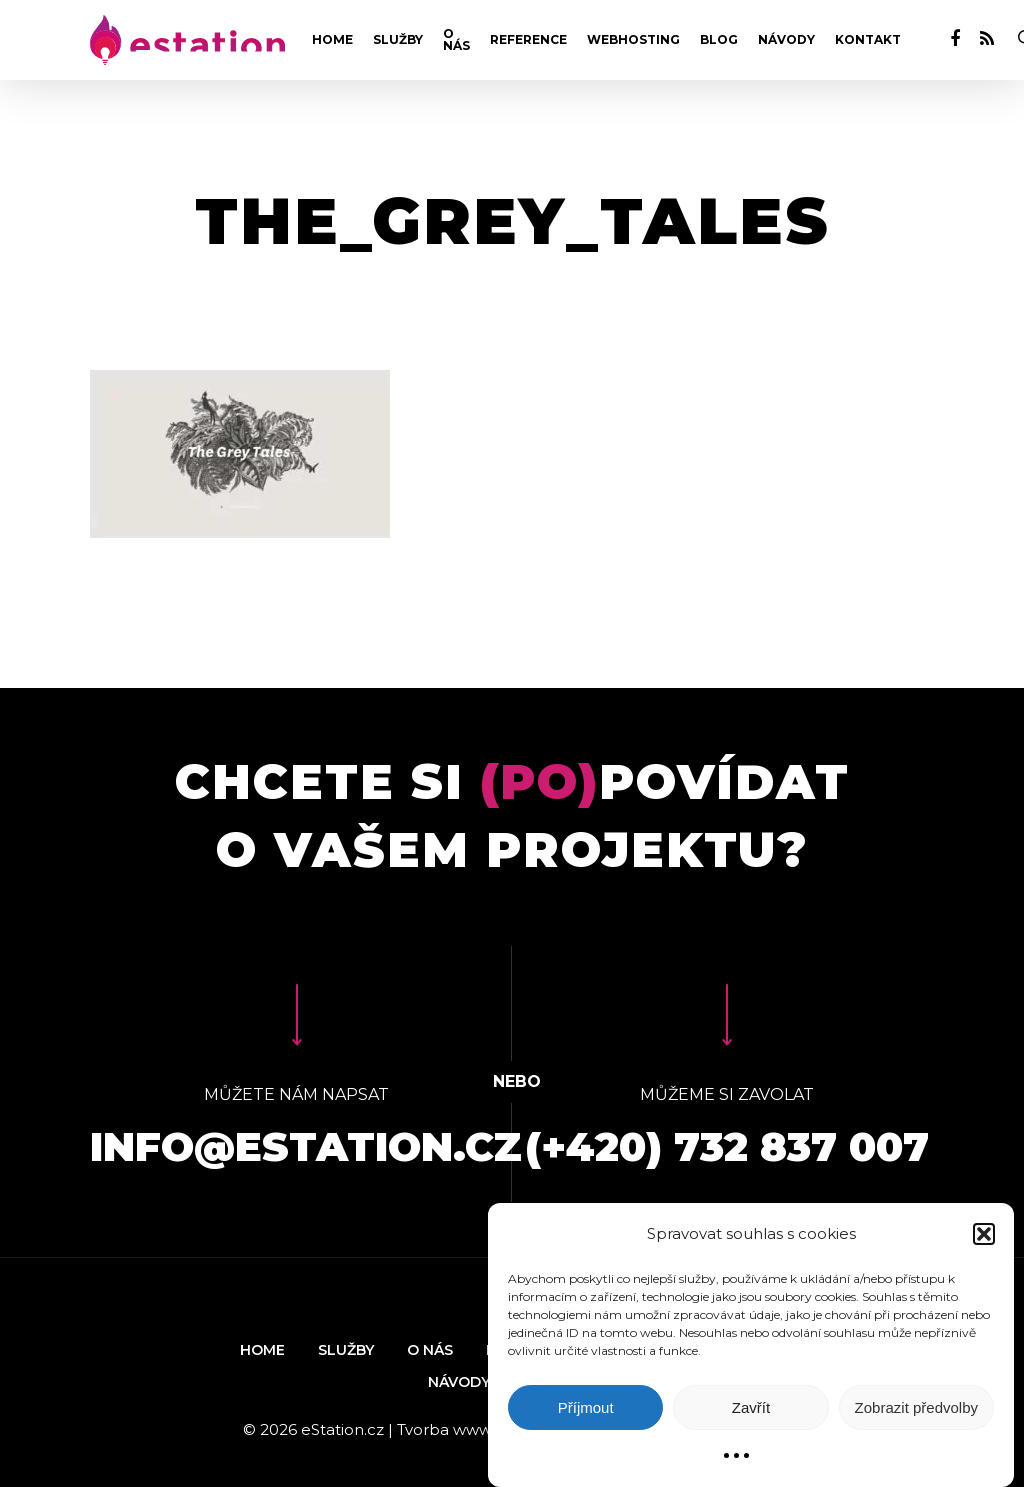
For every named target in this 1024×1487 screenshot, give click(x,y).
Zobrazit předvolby (916, 1407)
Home (332, 40)
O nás (456, 40)
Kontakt (868, 40)
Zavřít (751, 1407)
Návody (786, 40)
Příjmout (586, 1407)
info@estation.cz (306, 1146)
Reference (528, 40)
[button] (984, 1234)
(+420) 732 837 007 (727, 1146)
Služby (398, 40)
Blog (719, 40)
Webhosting (633, 40)
